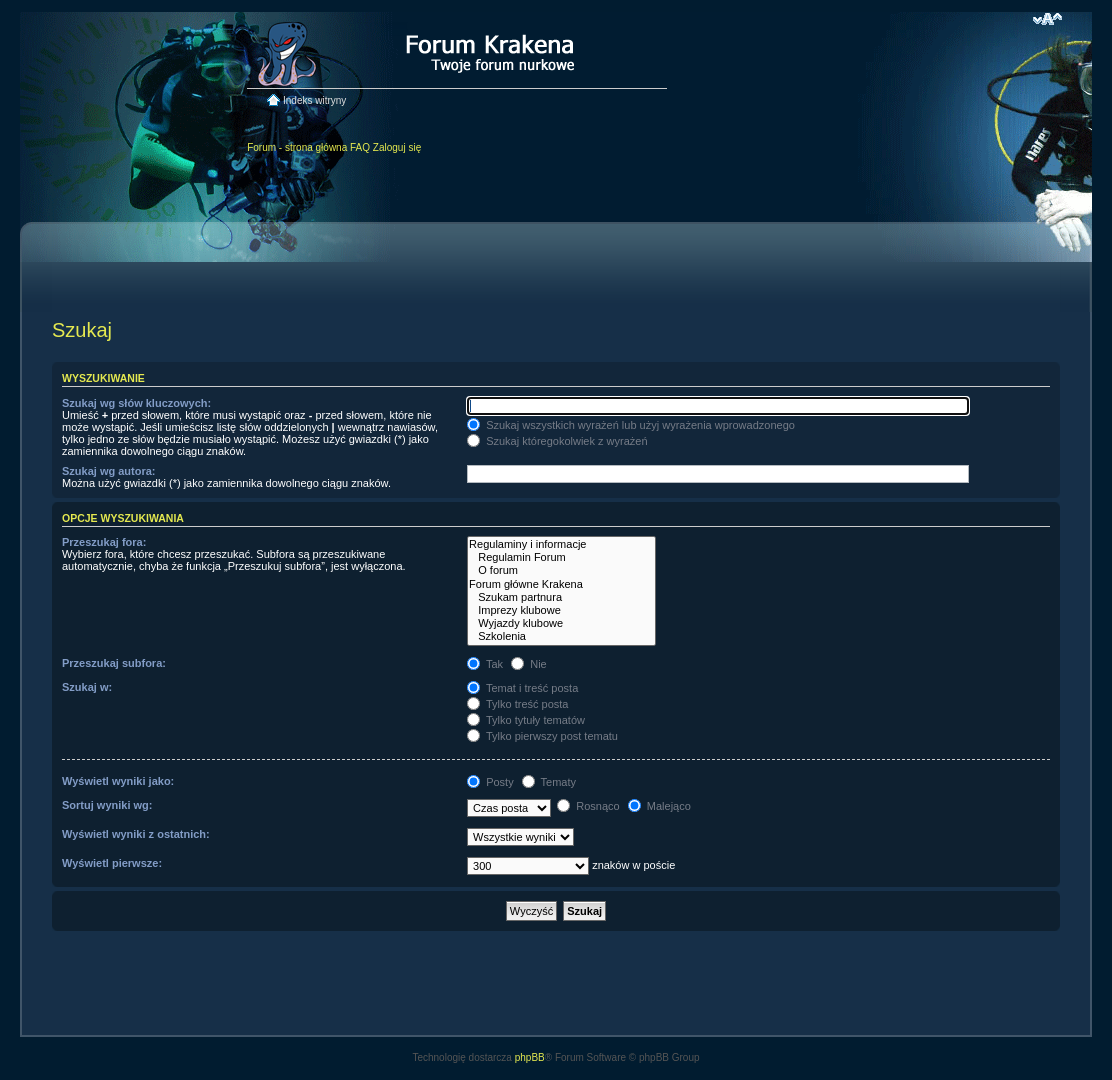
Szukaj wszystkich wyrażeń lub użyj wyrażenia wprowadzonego (631, 425)
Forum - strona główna (297, 147)
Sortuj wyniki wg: (107, 805)
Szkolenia (561, 636)
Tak (485, 664)
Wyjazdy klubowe (561, 623)
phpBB (530, 1057)
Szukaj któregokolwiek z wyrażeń (557, 441)
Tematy (549, 782)
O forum (561, 570)
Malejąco (659, 806)
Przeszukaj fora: (104, 542)
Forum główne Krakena (561, 584)
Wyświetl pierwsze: (112, 863)
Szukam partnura (561, 597)
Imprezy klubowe (561, 610)
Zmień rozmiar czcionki (1047, 19)
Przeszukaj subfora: (114, 663)
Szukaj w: (87, 687)
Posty (490, 782)
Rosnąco (588, 806)
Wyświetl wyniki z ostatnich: (136, 834)
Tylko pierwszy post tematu (542, 736)
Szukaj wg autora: (109, 471)
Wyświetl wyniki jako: (118, 781)
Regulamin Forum (561, 557)
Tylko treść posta (517, 704)
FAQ (360, 147)
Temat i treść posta (522, 688)
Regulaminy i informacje (561, 544)
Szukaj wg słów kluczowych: (136, 403)
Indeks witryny (314, 100)
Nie (529, 664)
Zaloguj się (397, 147)
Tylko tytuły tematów (526, 720)
